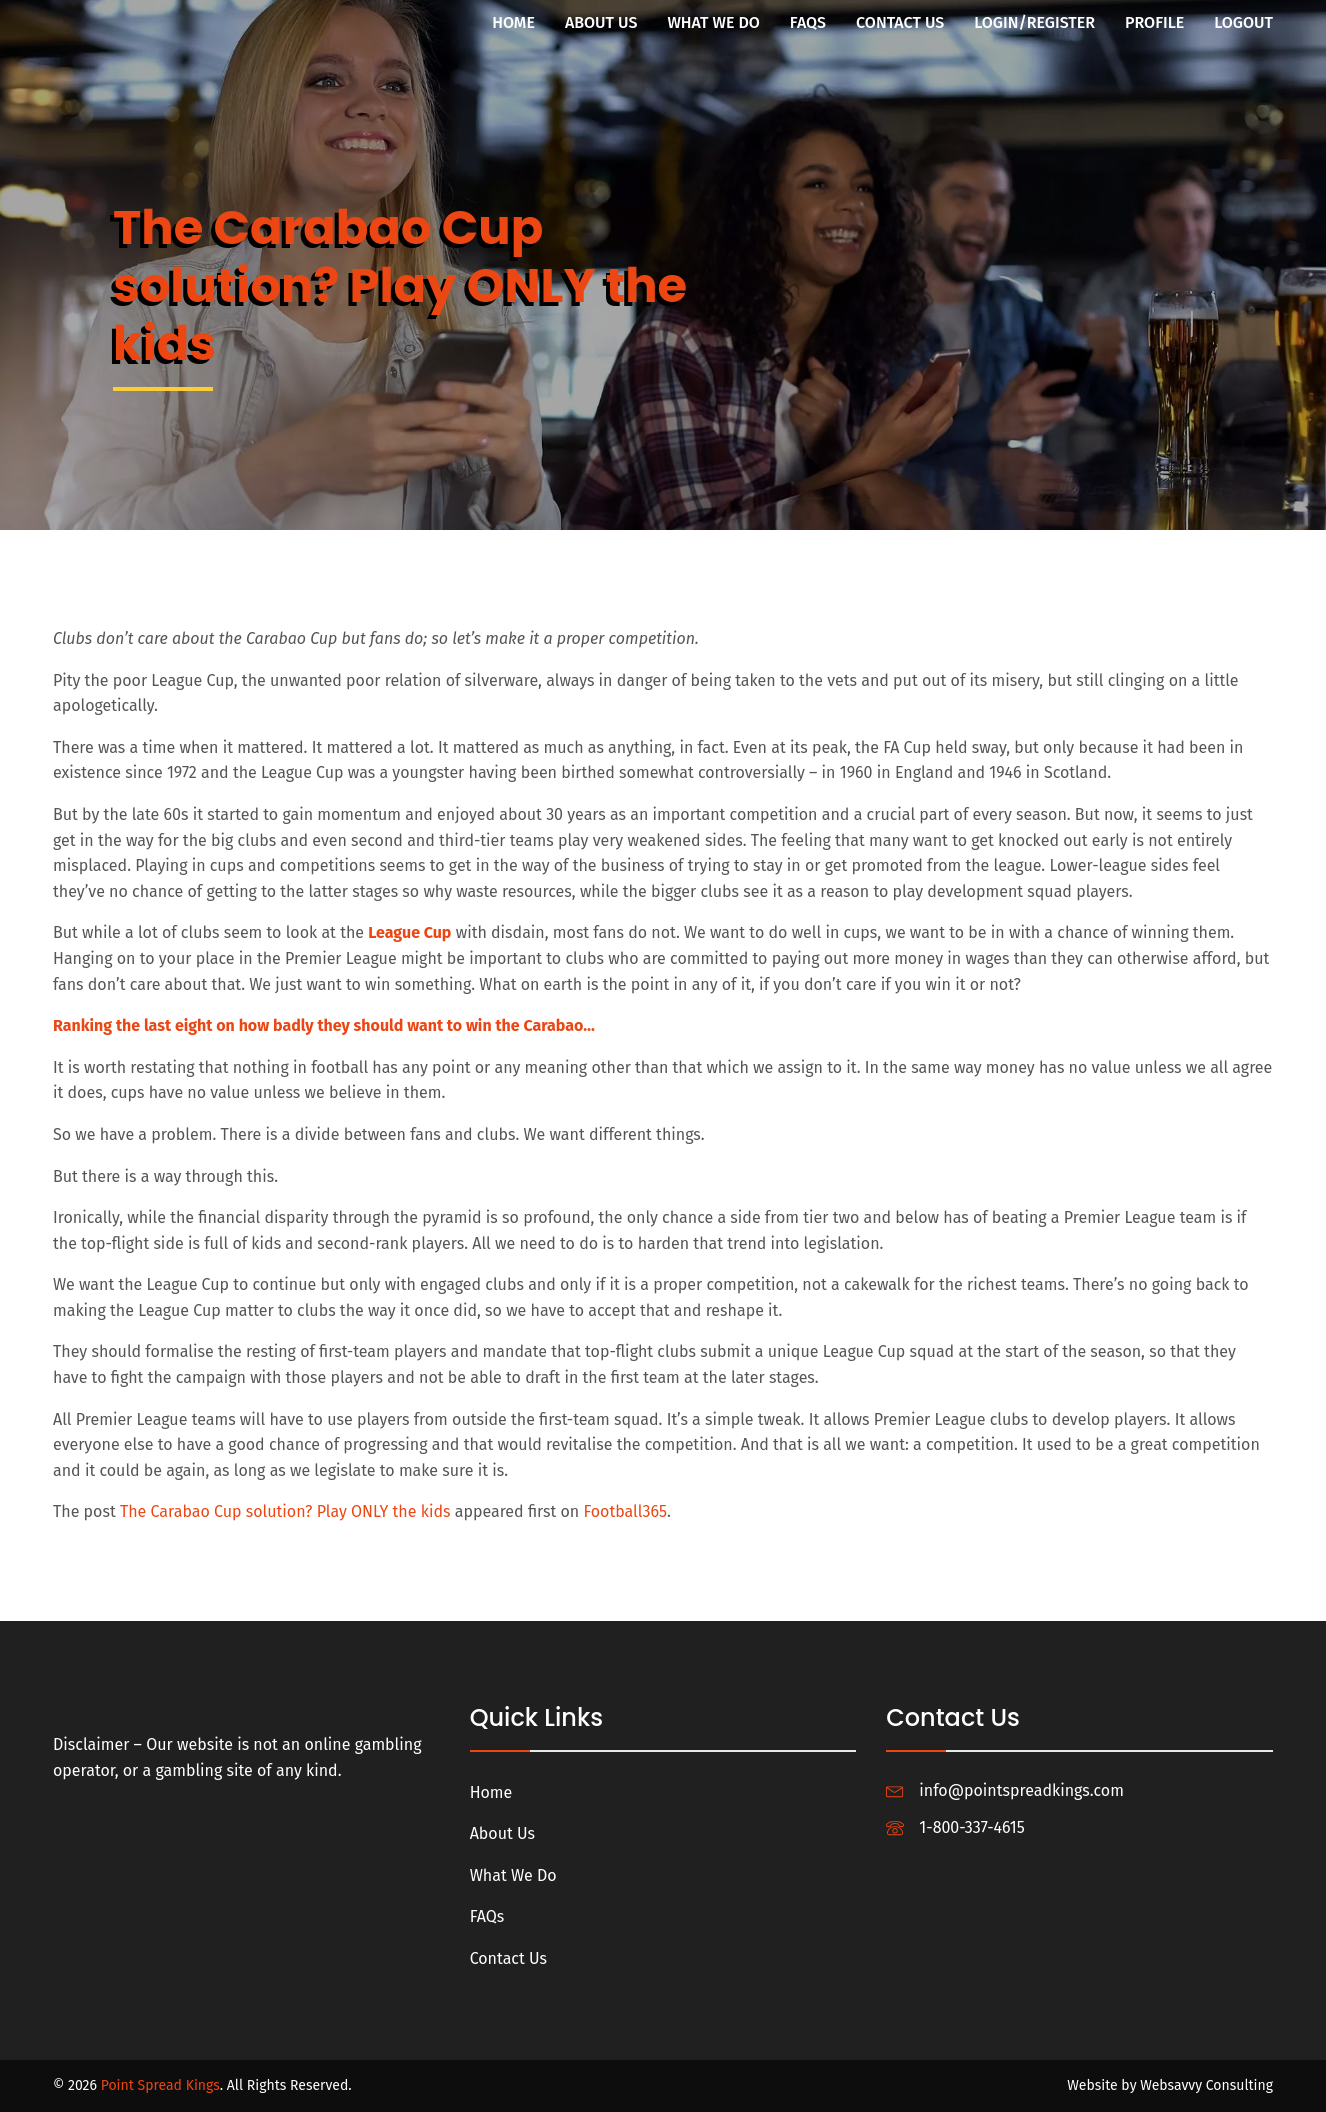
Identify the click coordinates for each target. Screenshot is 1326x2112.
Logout (1243, 22)
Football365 (624, 1511)
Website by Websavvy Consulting (1170, 2085)
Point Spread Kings (160, 2085)
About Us (601, 22)
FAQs (808, 22)
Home (513, 22)
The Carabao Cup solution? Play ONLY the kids (285, 1511)
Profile (1154, 22)
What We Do (713, 22)
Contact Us (900, 22)
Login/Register (1034, 22)
